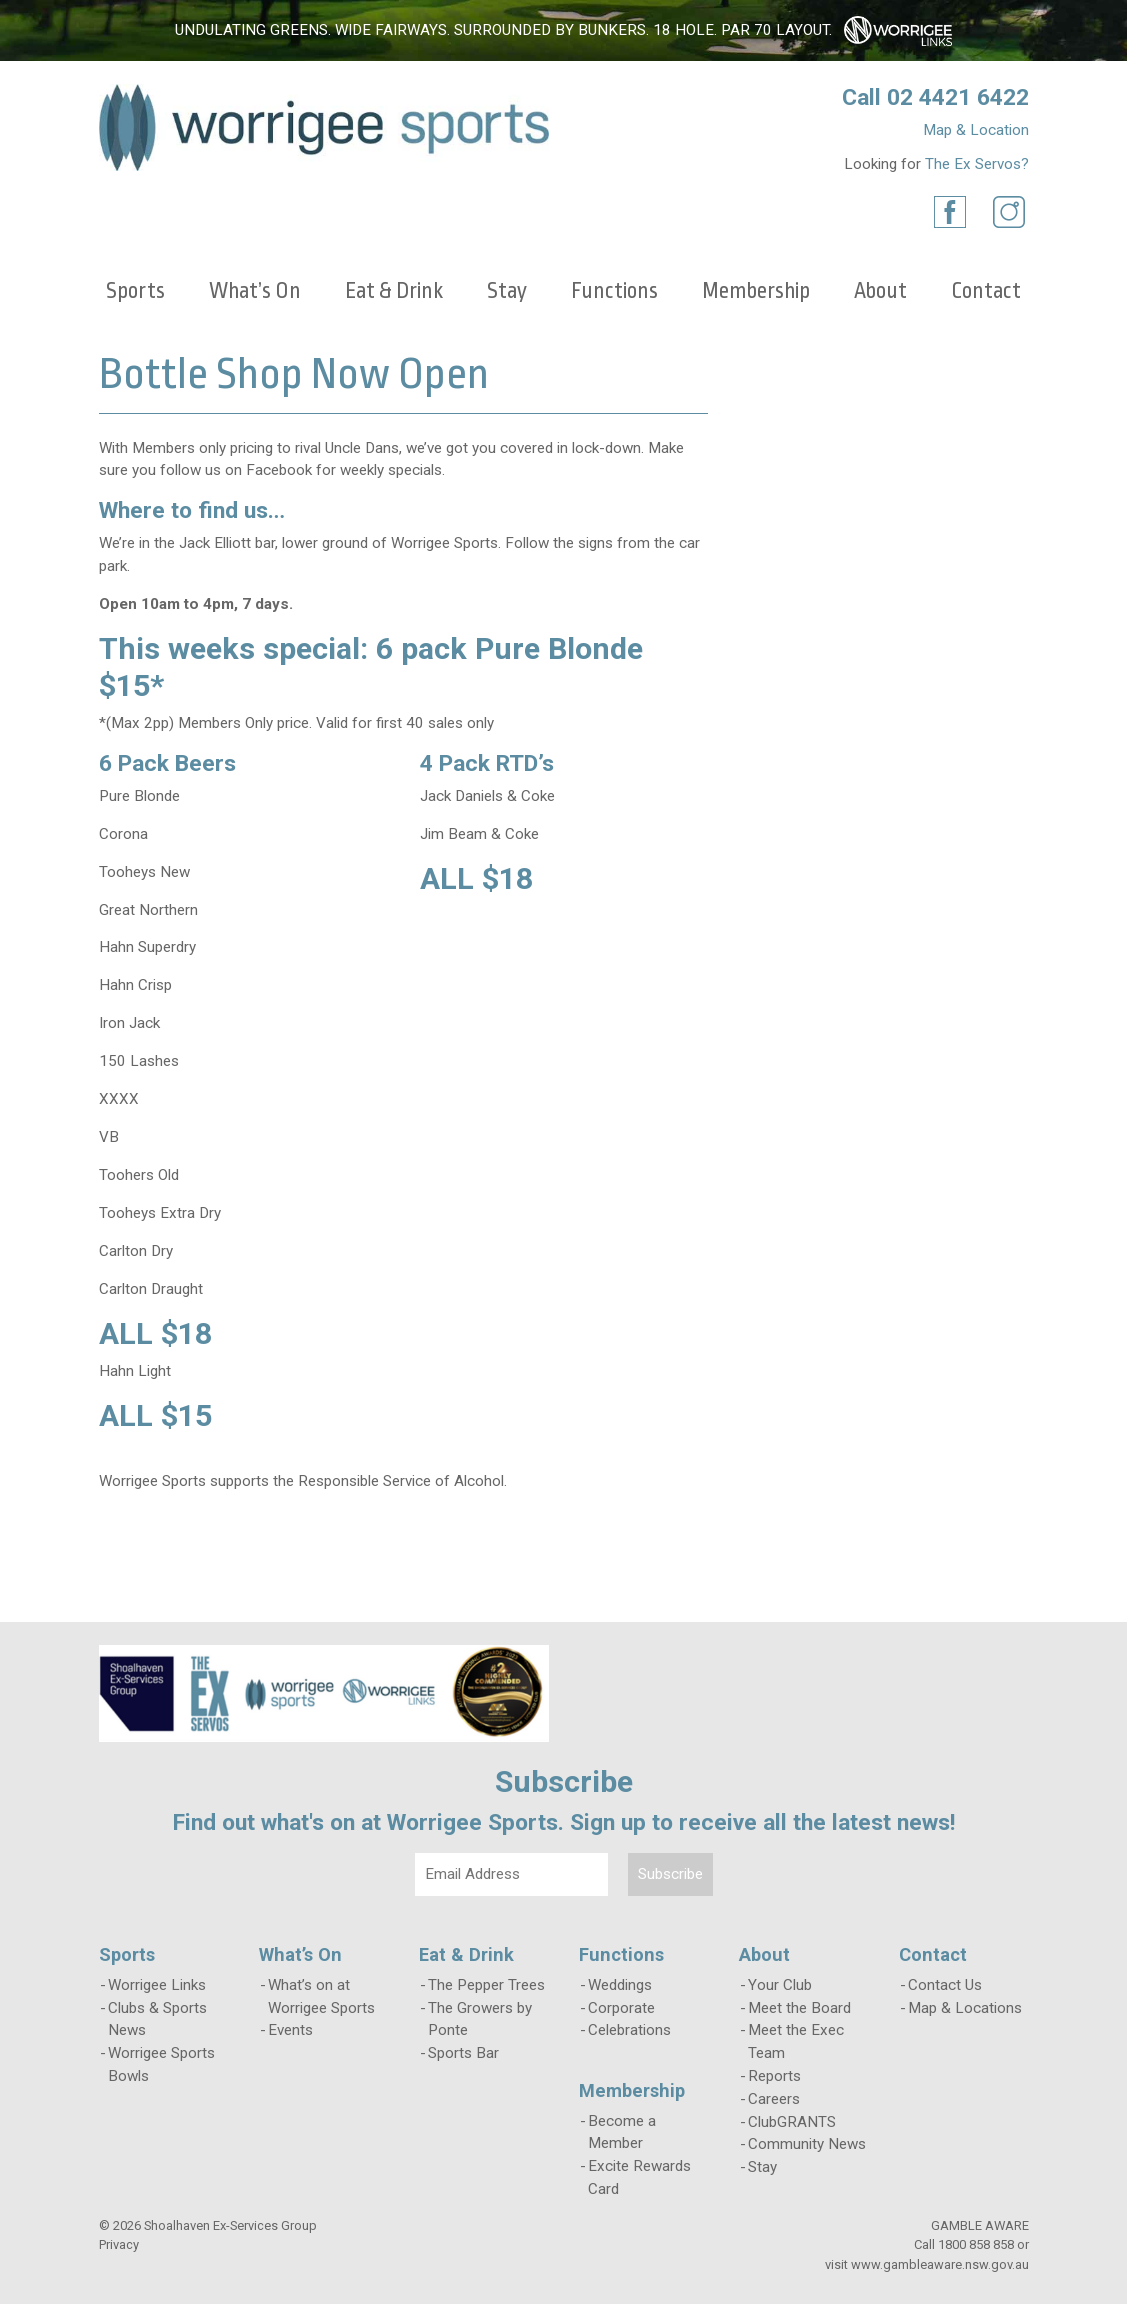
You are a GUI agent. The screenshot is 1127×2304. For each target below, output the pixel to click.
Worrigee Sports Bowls (161, 2064)
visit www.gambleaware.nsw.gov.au (927, 2264)
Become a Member (622, 2132)
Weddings (620, 1985)
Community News (807, 2144)
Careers (774, 2099)
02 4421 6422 (958, 97)
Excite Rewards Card (639, 2177)
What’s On (255, 291)
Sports (135, 291)
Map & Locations (965, 2008)
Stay (507, 291)
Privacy (119, 2244)
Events (290, 2030)
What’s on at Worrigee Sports (321, 1996)
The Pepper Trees (486, 1985)
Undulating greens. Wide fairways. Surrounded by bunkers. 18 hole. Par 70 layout (502, 30)
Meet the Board (799, 2008)
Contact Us (945, 1985)
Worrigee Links (157, 1985)
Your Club (780, 1985)
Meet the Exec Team (796, 2041)
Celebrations (629, 2030)
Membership (756, 291)
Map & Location (976, 130)
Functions (614, 291)
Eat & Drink (394, 291)
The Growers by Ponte (480, 2019)
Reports (774, 2076)
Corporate (621, 2008)
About (880, 291)
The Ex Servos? (977, 164)
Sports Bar (463, 2053)
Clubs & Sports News (157, 2019)
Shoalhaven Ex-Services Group (230, 2225)
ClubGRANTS (792, 2122)
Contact (986, 291)
